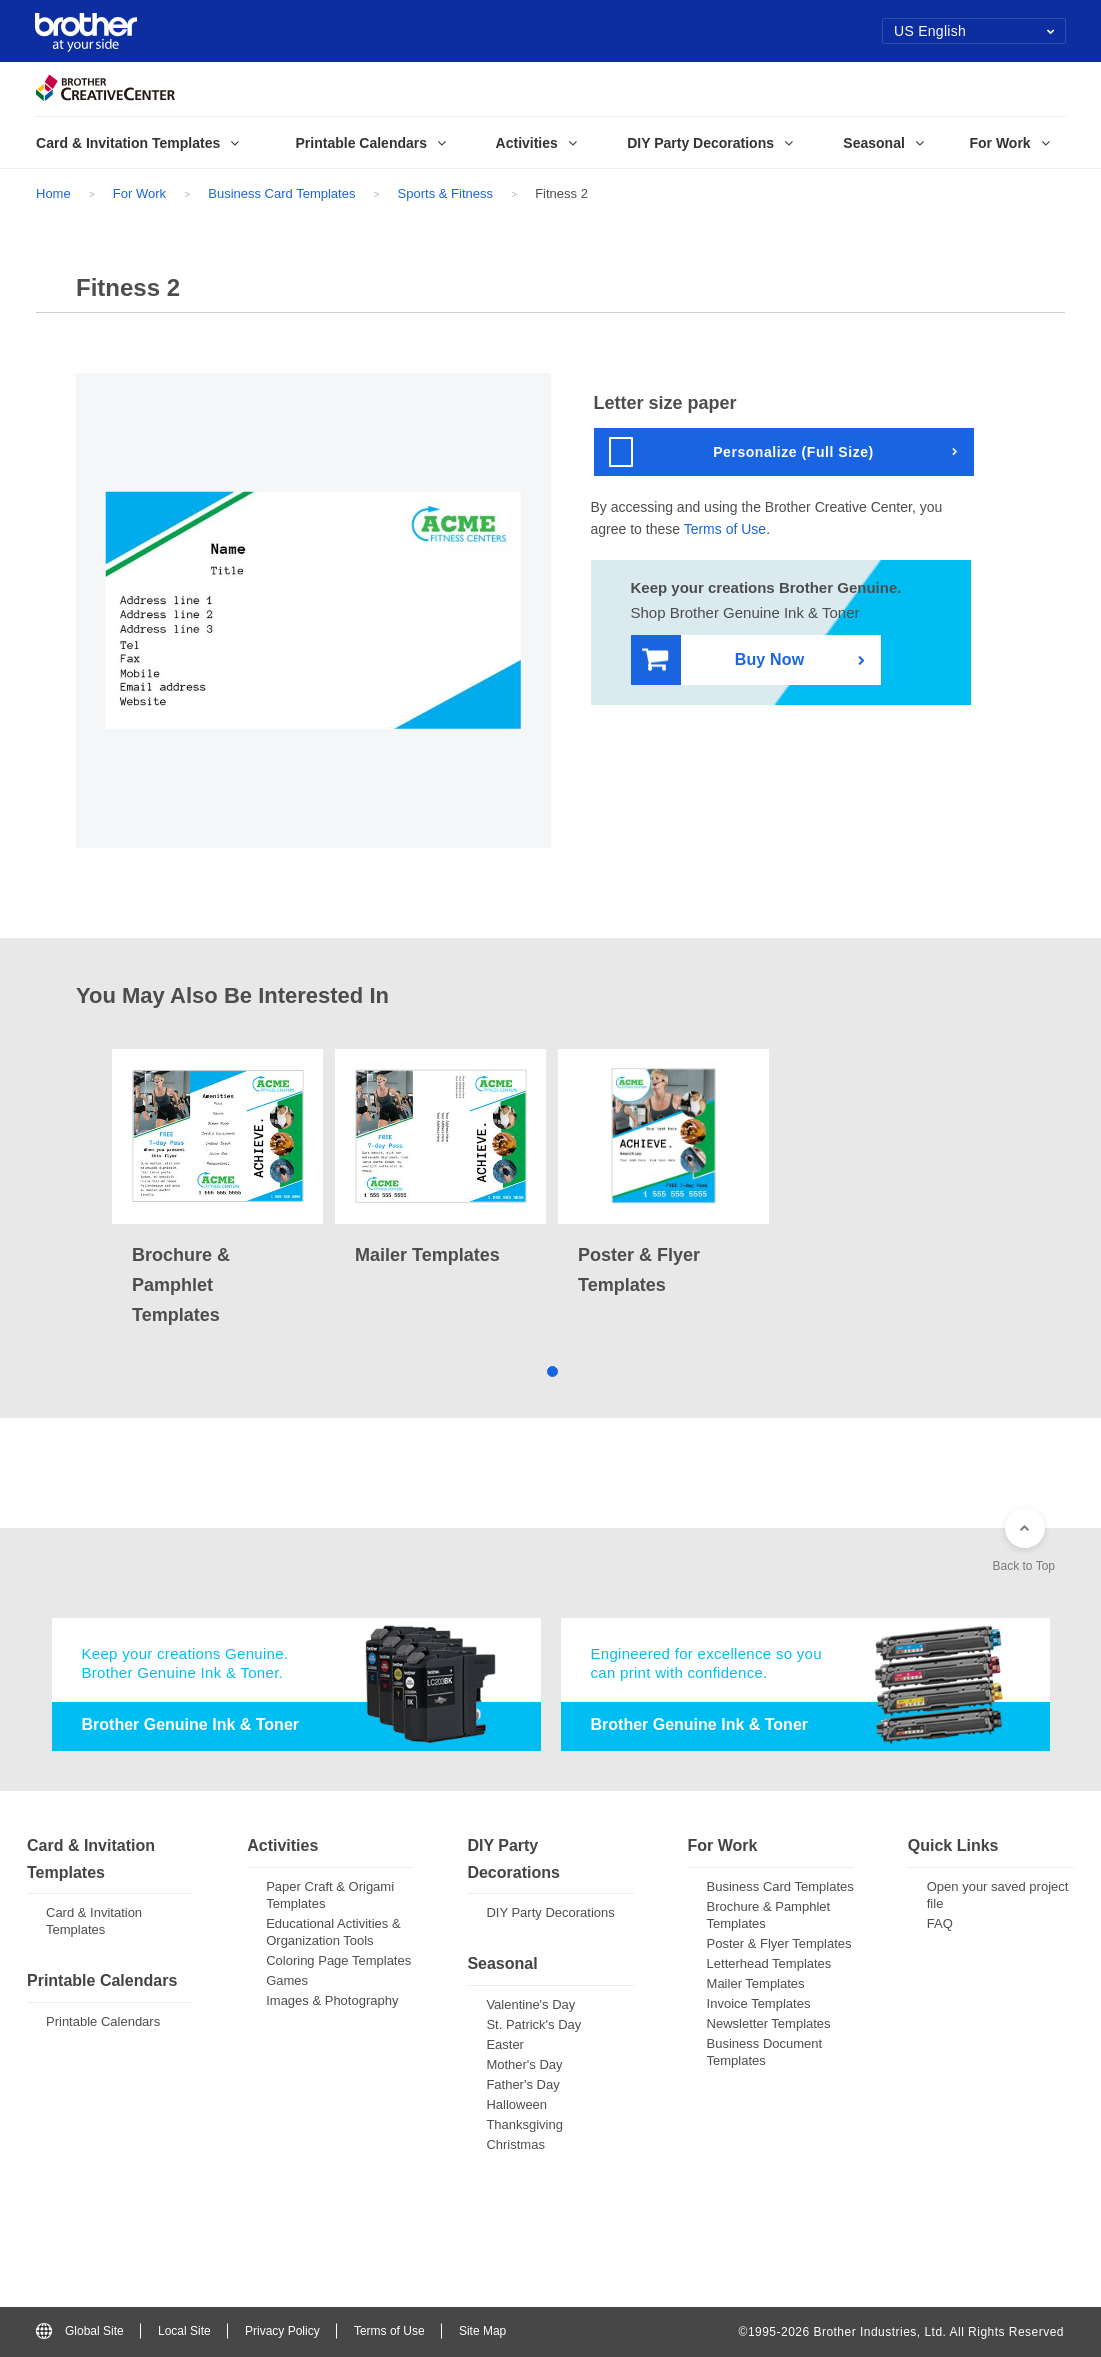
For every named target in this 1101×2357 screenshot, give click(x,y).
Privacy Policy (282, 2331)
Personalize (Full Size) (741, 452)
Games (287, 1980)
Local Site (184, 2331)
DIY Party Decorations (550, 1912)
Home (53, 193)
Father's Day (522, 2084)
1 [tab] (550, 1369)
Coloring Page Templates (338, 1960)
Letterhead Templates (769, 1963)
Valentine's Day (530, 2004)
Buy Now (723, 660)
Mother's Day (524, 2064)
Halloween (516, 2104)
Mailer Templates (756, 1983)
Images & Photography (332, 2000)
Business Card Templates (281, 193)
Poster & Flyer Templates (779, 1943)
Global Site (80, 2331)
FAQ (940, 1923)
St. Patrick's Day (533, 2024)
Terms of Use (725, 529)
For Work (139, 193)
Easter (505, 2044)
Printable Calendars (103, 2021)
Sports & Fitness (445, 193)
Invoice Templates (759, 2003)
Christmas (515, 2144)
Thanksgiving (524, 2124)
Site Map (482, 2331)
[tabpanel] (217, 1189)
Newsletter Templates (769, 2023)
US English (974, 31)
